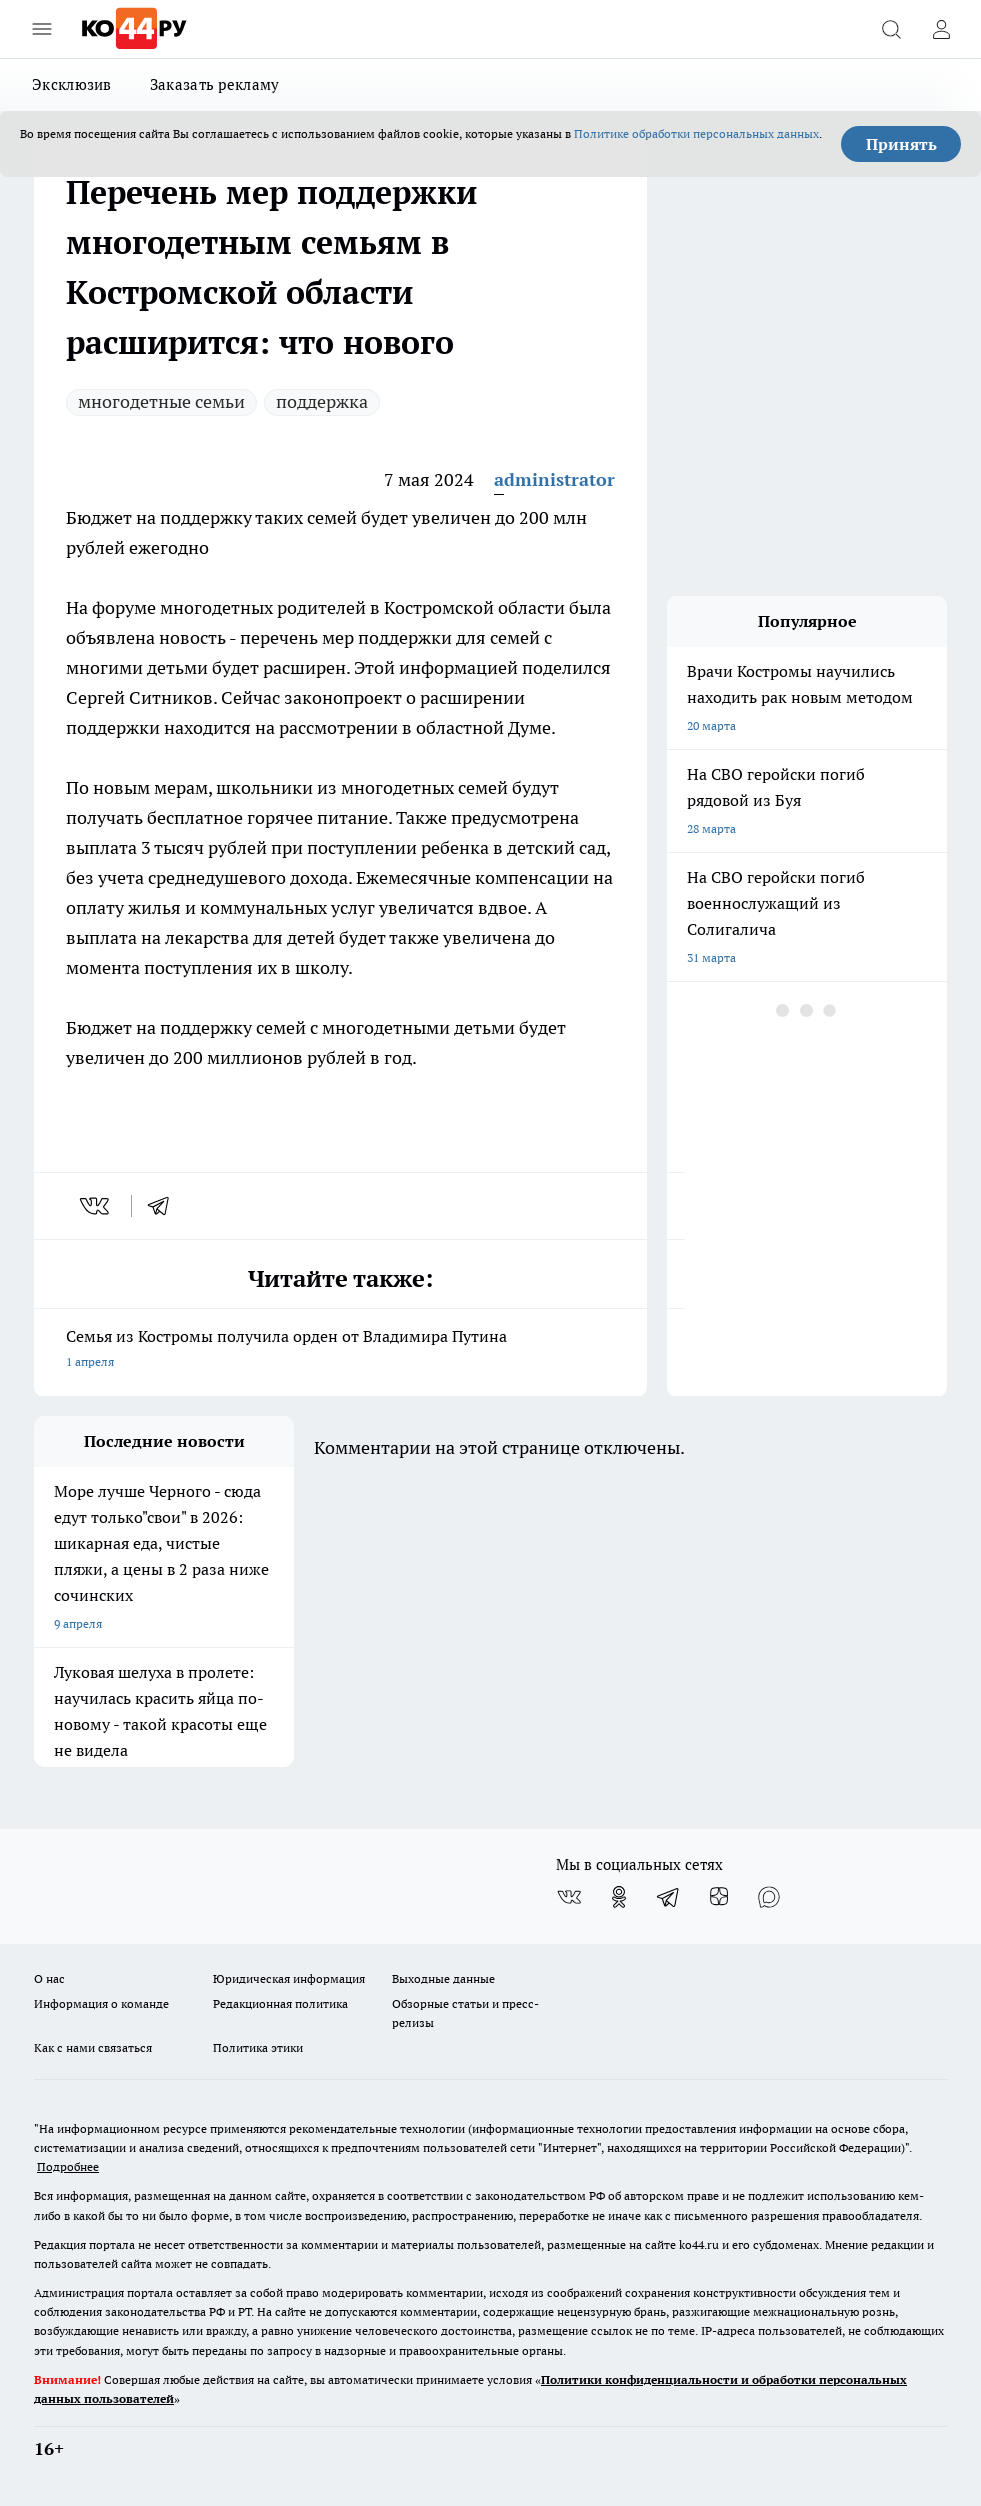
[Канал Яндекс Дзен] (719, 1897)
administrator (554, 479)
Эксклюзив (72, 84)
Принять (901, 144)
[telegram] (165, 1206)
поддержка (322, 401)
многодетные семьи (161, 401)
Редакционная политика (280, 2003)
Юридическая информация (289, 1978)
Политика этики (258, 2047)
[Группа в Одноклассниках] (619, 1897)
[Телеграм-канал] (669, 1897)
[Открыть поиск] (891, 29)
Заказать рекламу (215, 84)
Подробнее (68, 2166)
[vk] (96, 1206)
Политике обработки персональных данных (696, 133)
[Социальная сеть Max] (769, 1897)
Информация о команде (101, 2003)
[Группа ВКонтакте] (569, 1897)
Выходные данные (443, 1978)
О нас (49, 1978)
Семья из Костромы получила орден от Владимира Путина (340, 1350)
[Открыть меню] (42, 29)
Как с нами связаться (93, 2047)
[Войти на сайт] (941, 29)
